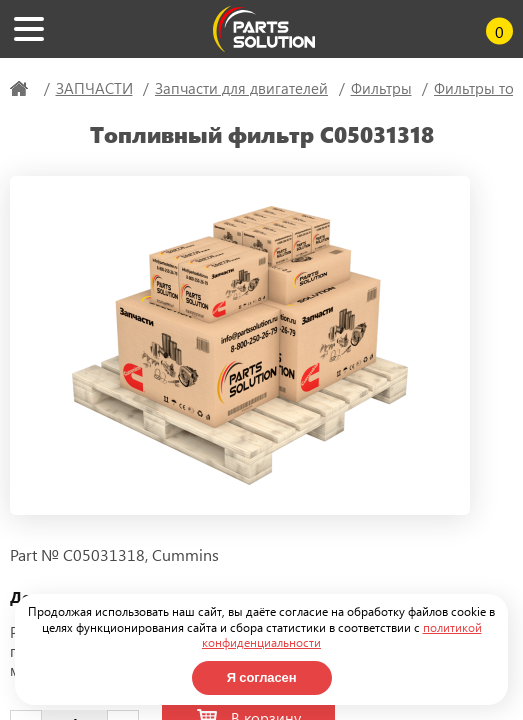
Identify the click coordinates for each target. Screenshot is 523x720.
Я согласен (262, 677)
